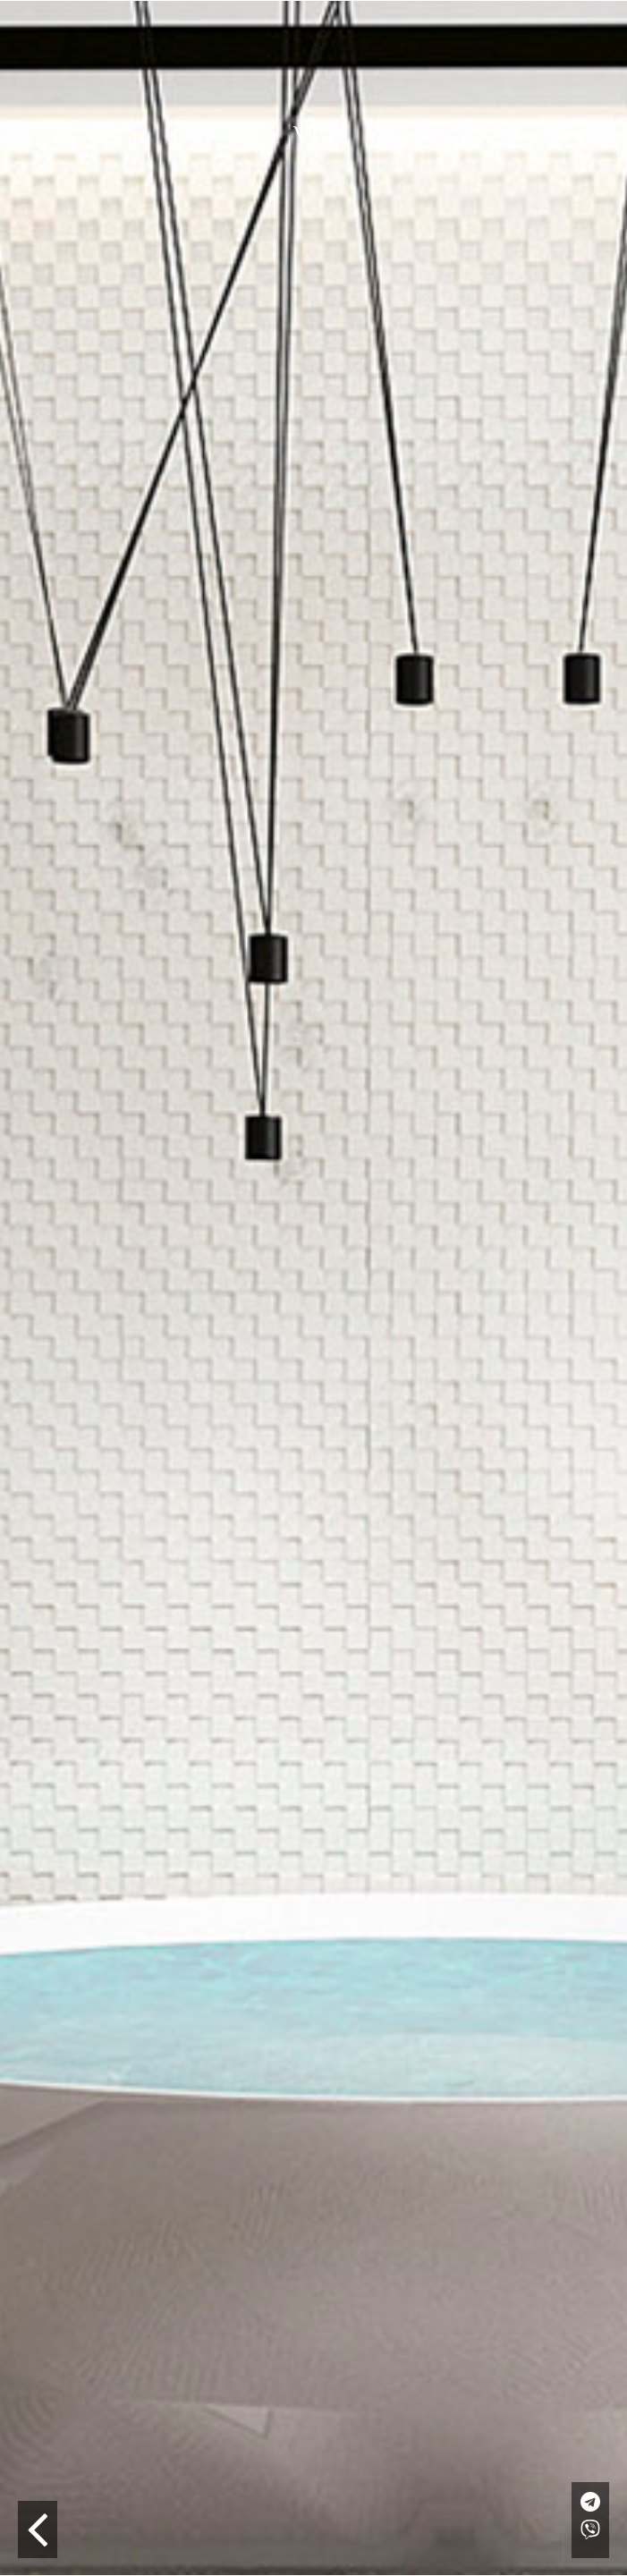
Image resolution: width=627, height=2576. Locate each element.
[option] (313, 1288)
